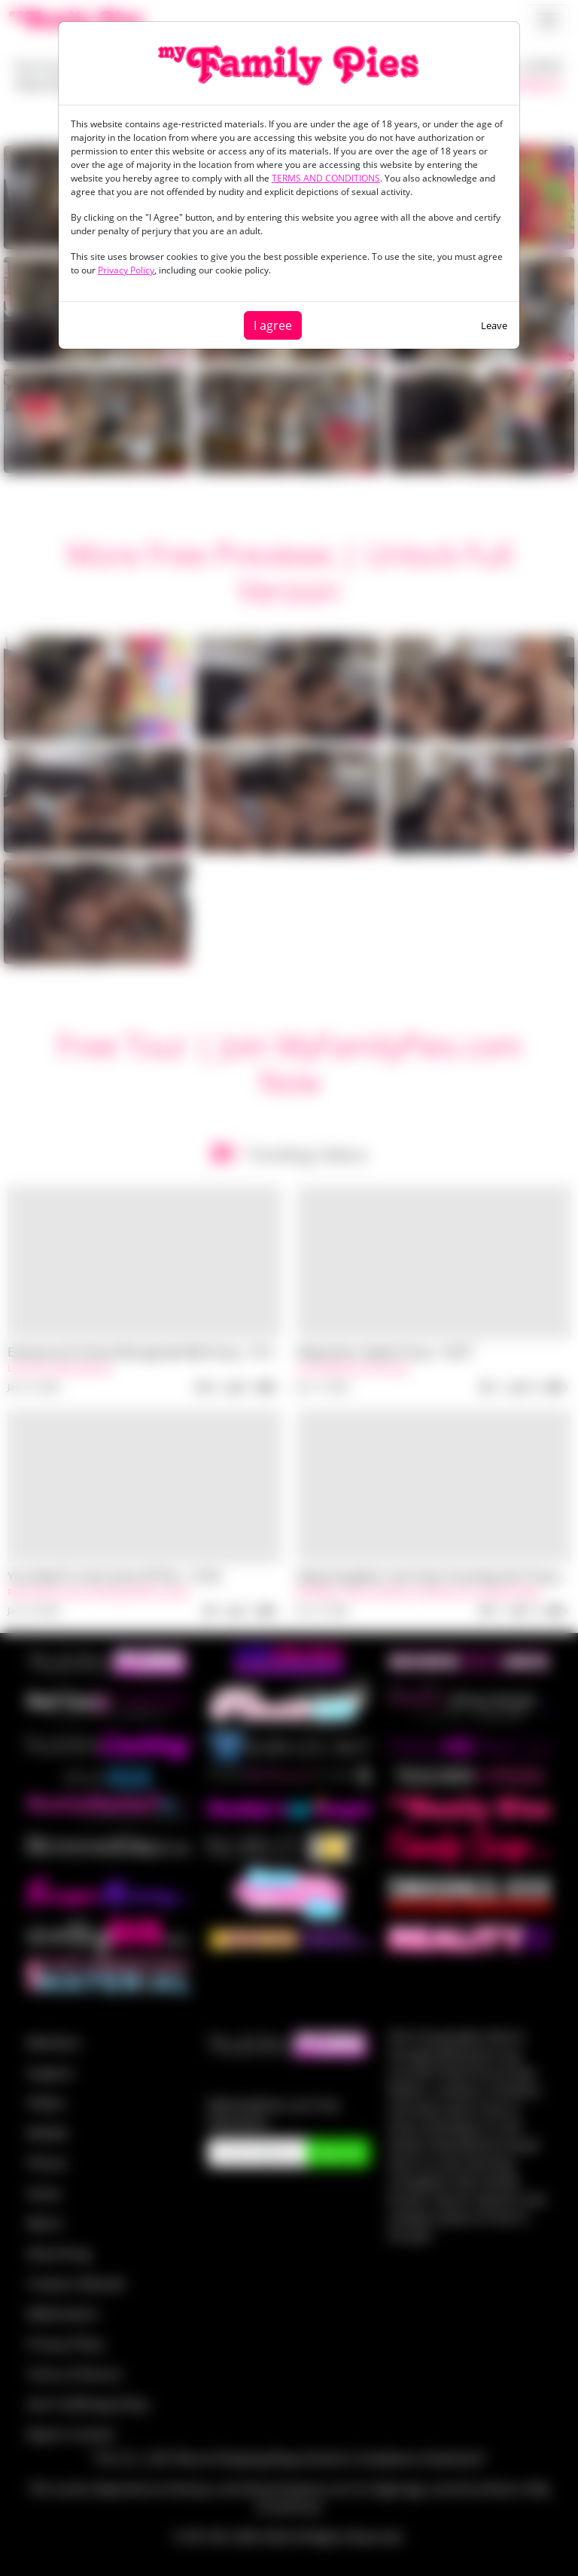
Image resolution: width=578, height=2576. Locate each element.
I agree (273, 325)
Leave (494, 325)
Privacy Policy (126, 270)
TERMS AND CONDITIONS (326, 178)
